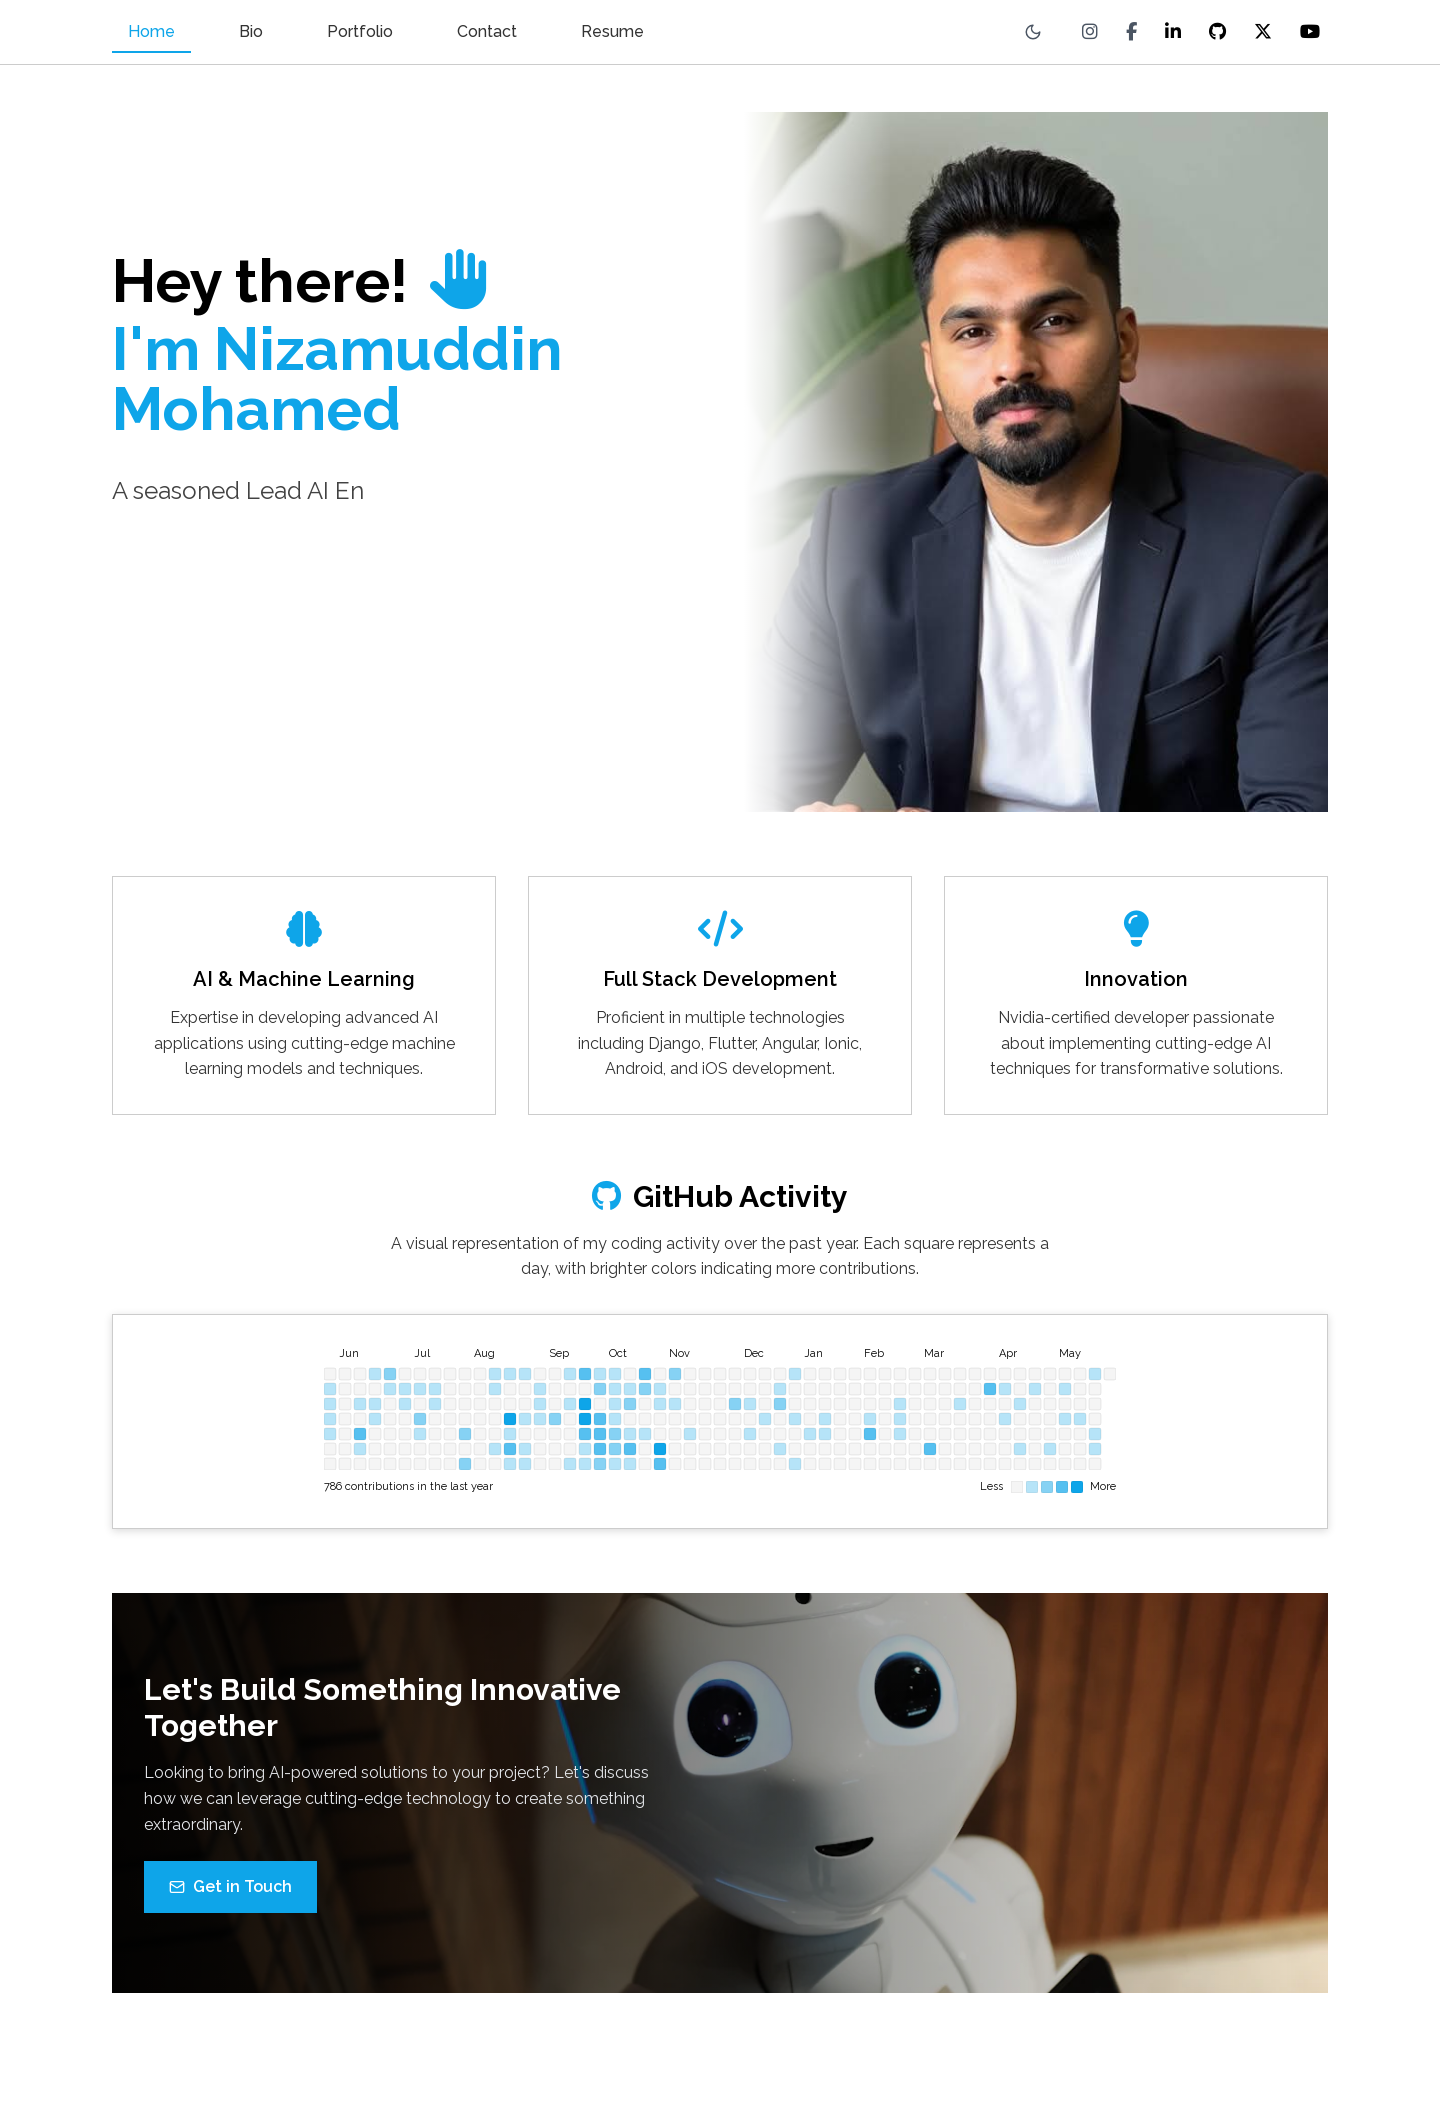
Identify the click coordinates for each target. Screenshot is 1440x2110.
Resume (612, 31)
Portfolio (360, 31)
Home (151, 31)
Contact (487, 31)
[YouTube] (1310, 32)
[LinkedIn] (1173, 32)
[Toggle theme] (1033, 32)
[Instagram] (1090, 32)
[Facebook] (1131, 32)
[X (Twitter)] (1263, 32)
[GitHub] (1217, 32)
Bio (251, 31)
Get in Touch (230, 1903)
